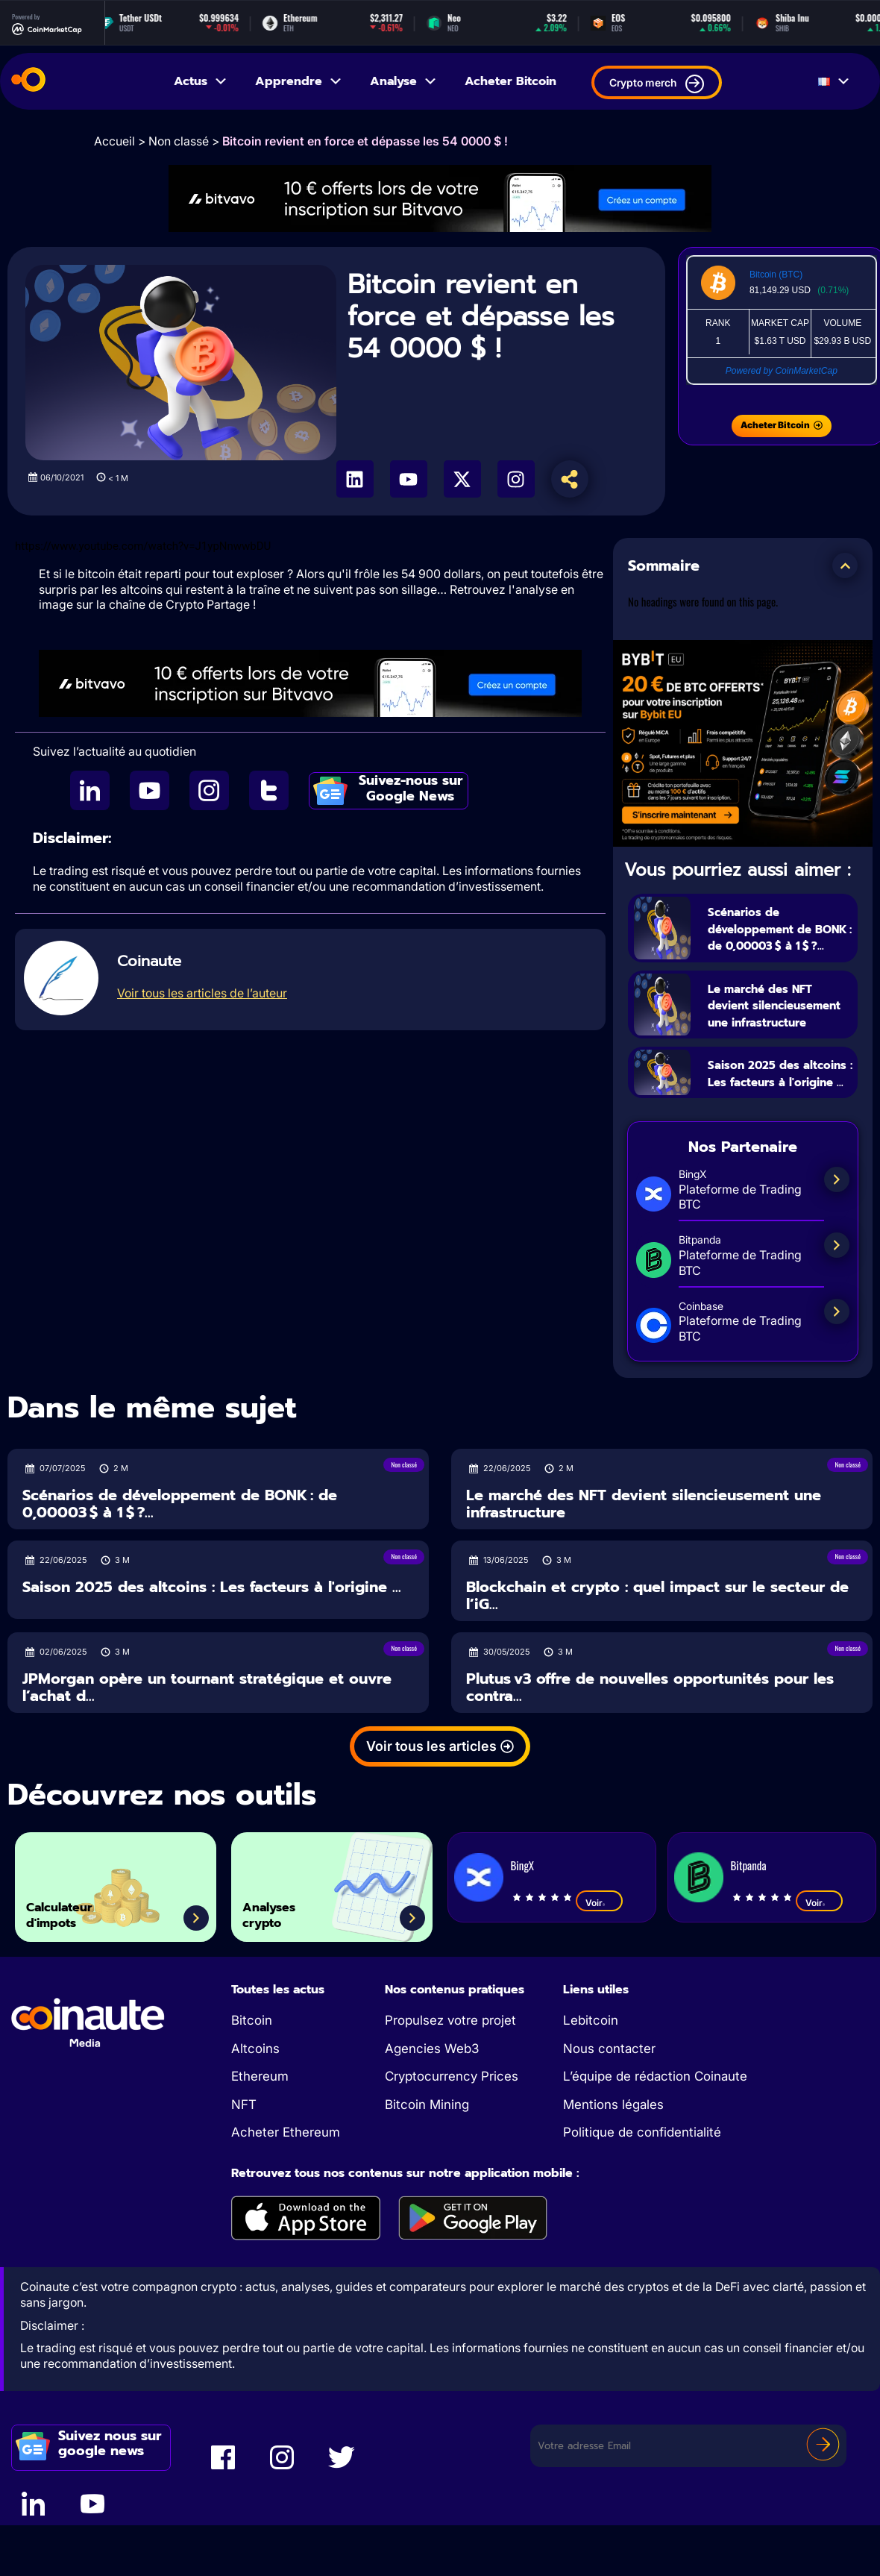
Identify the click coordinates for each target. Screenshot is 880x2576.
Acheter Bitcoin (510, 81)
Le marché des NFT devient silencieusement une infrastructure (778, 1030)
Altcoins (255, 2117)
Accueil (114, 141)
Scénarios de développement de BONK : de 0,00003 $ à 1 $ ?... (776, 936)
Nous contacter (609, 2117)
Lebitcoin (590, 2090)
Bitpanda (749, 1935)
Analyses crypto (284, 1976)
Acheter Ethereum (285, 2202)
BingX (522, 1935)
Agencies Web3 (432, 2117)
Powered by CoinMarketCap (781, 371)
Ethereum (260, 2146)
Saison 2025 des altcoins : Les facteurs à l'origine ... (776, 1125)
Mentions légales (613, 2173)
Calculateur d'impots (78, 1976)
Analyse (404, 81)
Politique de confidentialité (642, 2202)
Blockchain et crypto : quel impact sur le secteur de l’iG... (657, 1665)
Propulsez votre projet (450, 2090)
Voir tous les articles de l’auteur (202, 992)
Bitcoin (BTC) (775, 274)
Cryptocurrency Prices (451, 2146)
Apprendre (299, 81)
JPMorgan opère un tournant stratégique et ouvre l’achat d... (207, 1757)
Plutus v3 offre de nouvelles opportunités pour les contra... (650, 1757)
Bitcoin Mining (427, 2173)
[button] (845, 565)
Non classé (178, 141)
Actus (201, 81)
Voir (599, 1972)
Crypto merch (656, 84)
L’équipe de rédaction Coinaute (655, 2146)
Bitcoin (251, 2090)
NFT (244, 2173)
